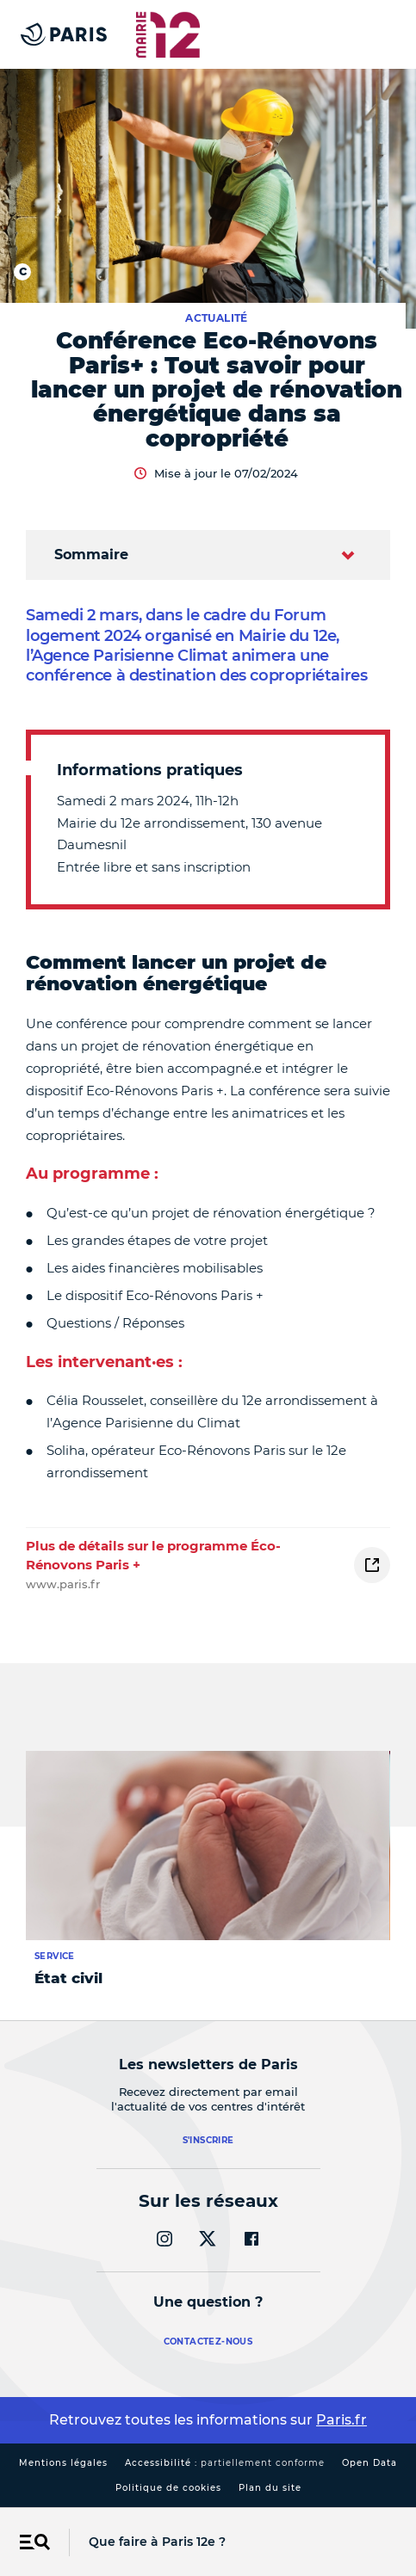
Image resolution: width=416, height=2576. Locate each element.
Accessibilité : (225, 2462)
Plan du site (270, 2487)
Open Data (369, 2462)
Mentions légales (63, 2462)
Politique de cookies (168, 2487)
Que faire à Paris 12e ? (157, 2541)
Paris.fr (341, 2420)
